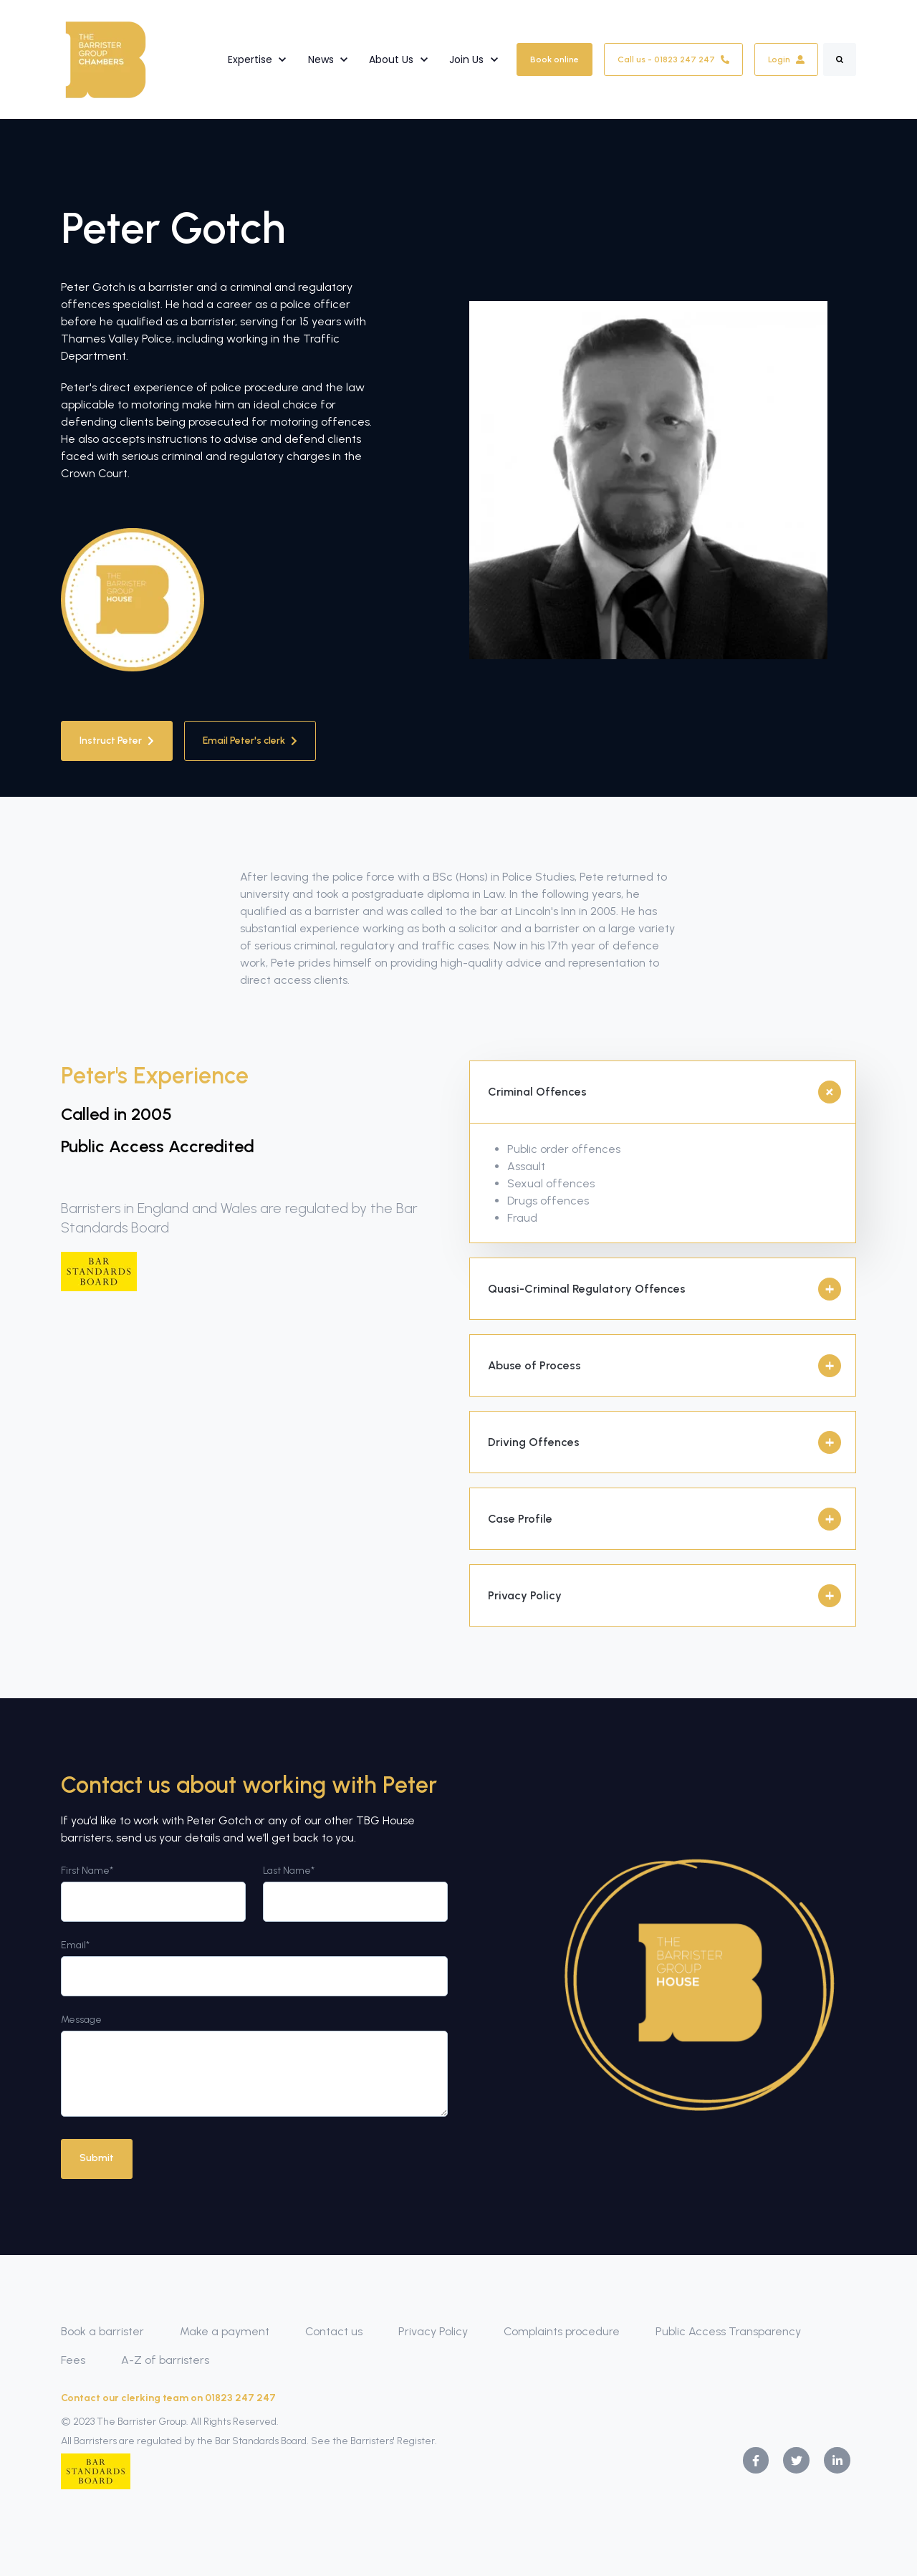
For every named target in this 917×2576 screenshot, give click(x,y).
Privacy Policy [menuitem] (433, 2331)
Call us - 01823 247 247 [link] (673, 59)
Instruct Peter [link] (117, 740)
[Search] (839, 59)
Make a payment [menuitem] (224, 2331)
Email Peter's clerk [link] (250, 740)
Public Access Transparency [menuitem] (728, 2331)
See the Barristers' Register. (374, 2440)
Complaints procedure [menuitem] (562, 2331)
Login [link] (786, 59)
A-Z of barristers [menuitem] (165, 2360)
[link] (105, 58)
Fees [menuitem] (73, 2360)
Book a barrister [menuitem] (102, 2331)
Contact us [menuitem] (334, 2331)
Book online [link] (554, 59)
